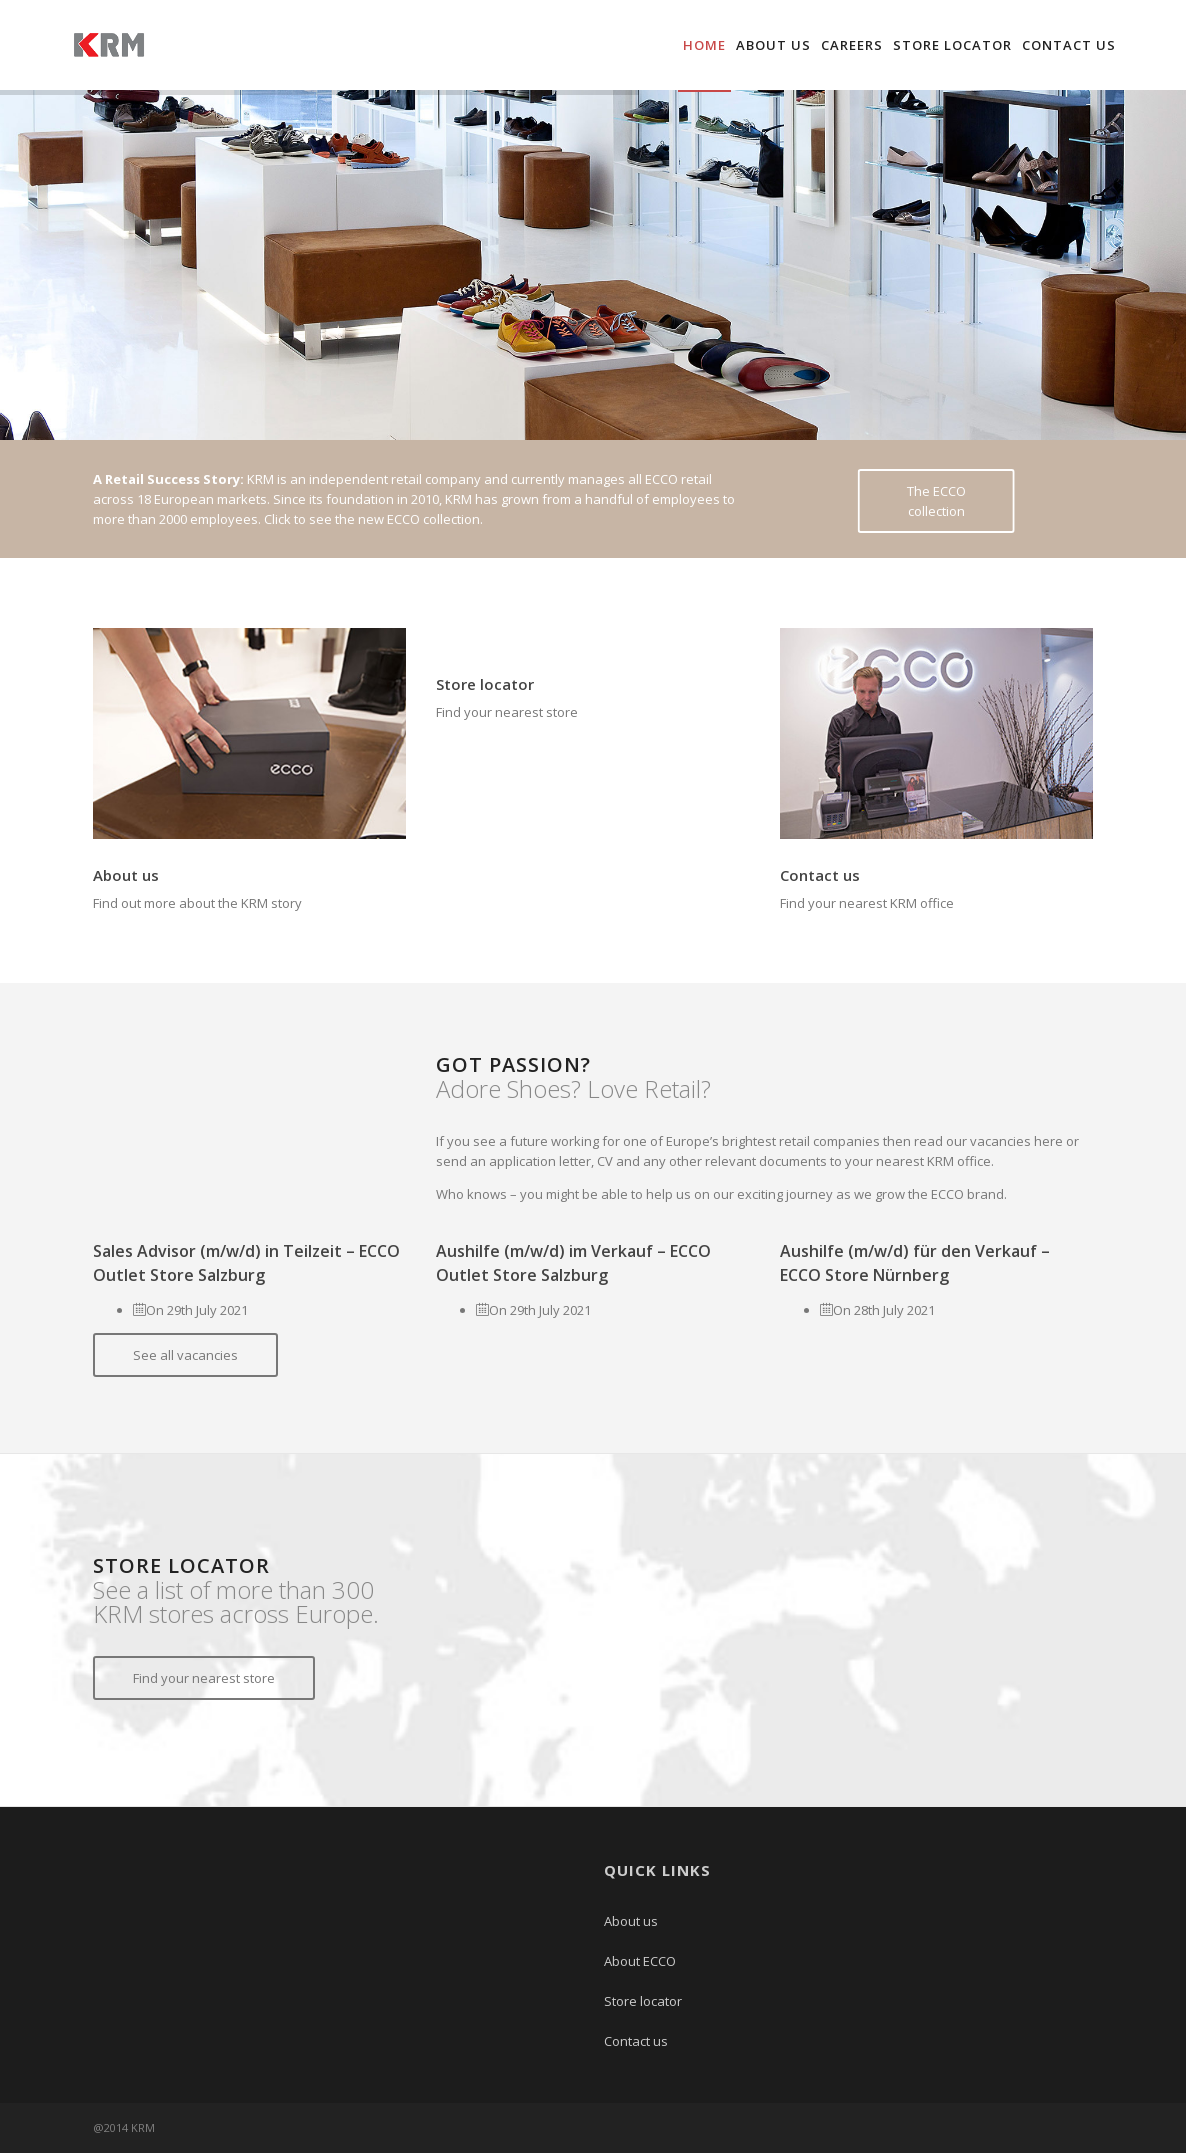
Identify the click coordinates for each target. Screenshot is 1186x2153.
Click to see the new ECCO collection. (373, 519)
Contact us (1069, 45)
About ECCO (640, 1961)
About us (773, 45)
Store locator (952, 45)
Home (704, 45)
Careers (852, 45)
